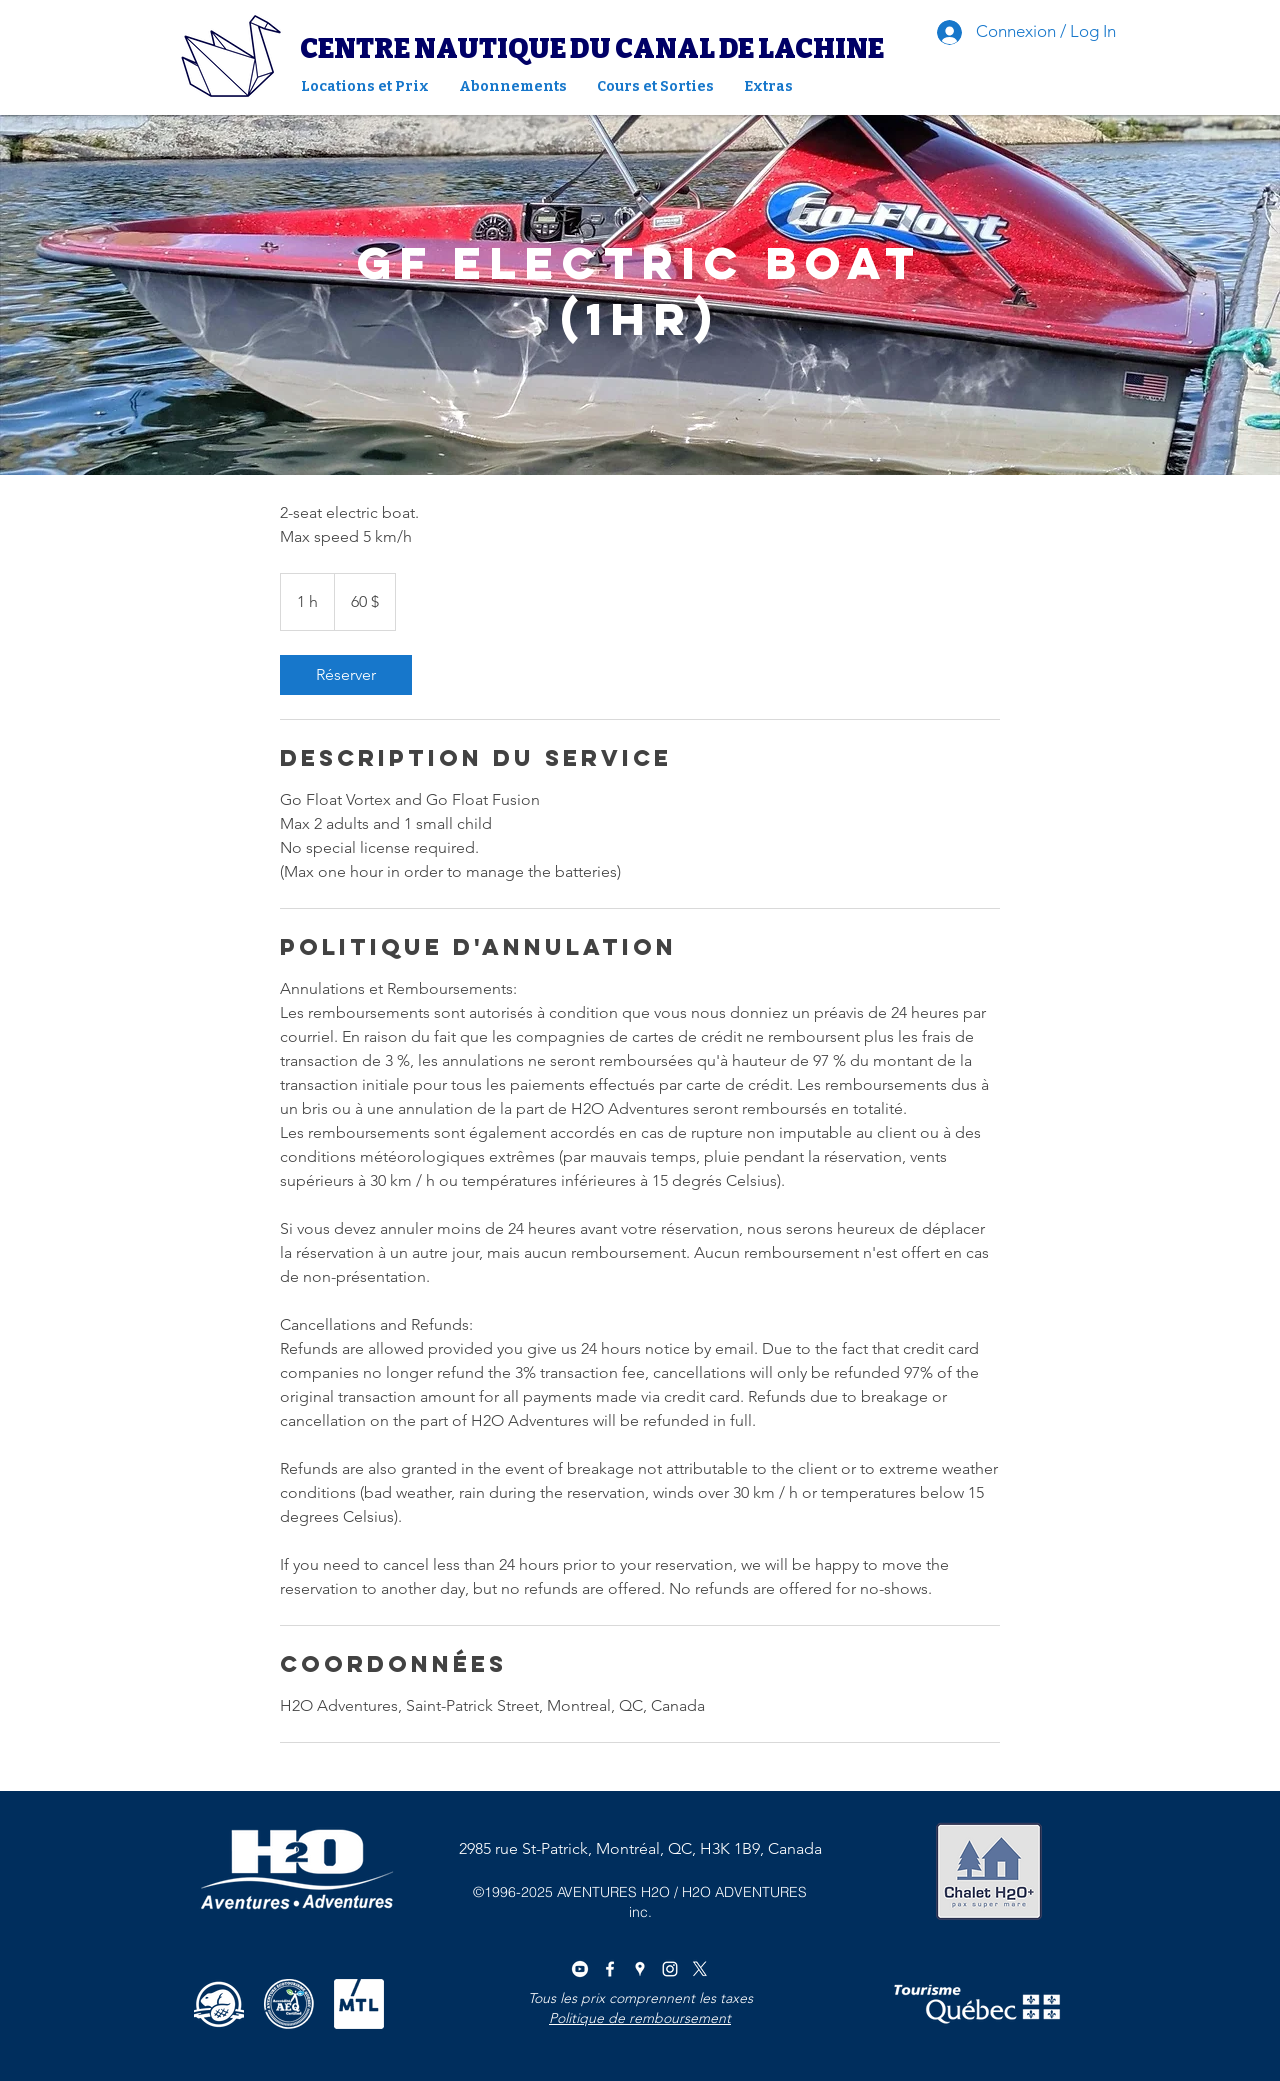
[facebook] (610, 1969)
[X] (700, 1969)
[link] (346, 675)
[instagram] (670, 1969)
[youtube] (580, 1969)
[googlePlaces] (640, 1969)
